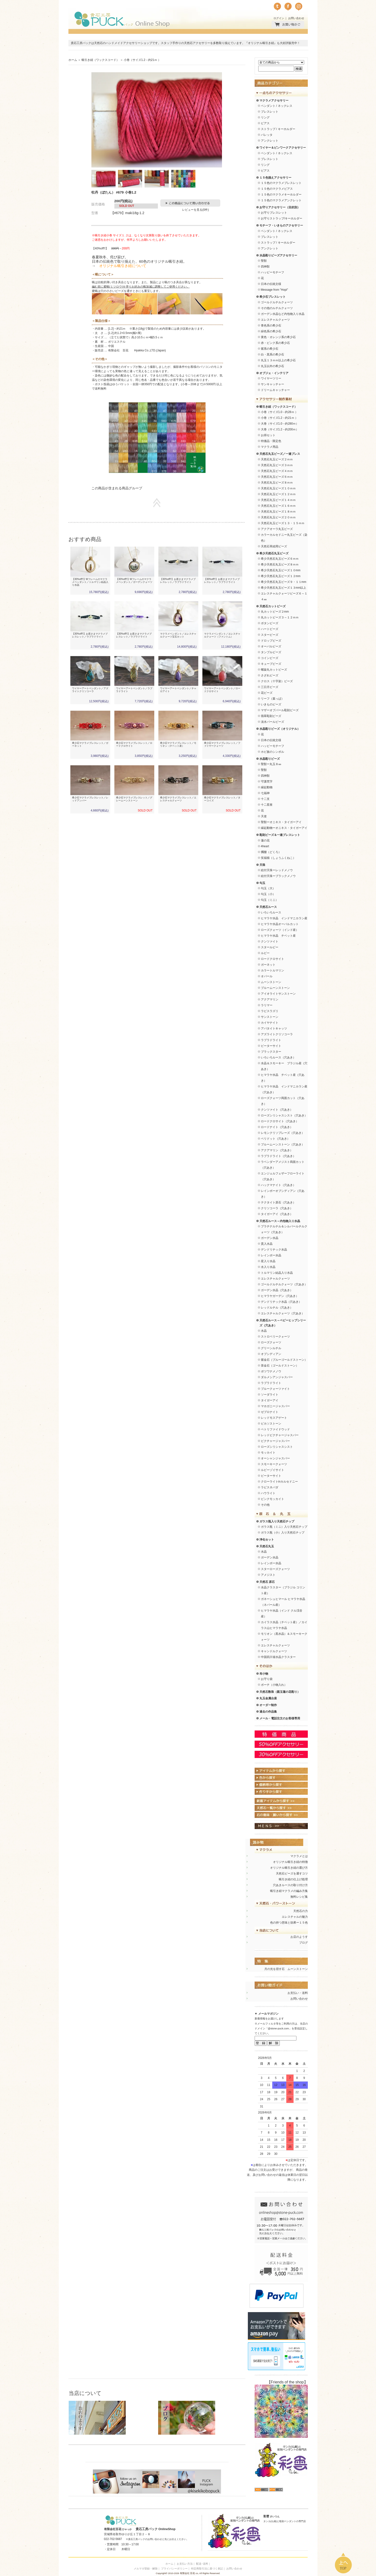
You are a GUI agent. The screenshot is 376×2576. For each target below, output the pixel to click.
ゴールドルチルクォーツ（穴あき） (284, 1284)
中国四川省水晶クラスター (278, 1657)
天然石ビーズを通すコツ (292, 1873)
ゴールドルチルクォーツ (277, 302)
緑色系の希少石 (271, 331)
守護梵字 (267, 781)
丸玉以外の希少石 (272, 366)
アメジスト (268, 1575)
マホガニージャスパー (275, 1406)
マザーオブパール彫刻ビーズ (280, 710)
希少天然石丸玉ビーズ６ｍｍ (280, 558)
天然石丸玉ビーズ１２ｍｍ (278, 494)
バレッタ (267, 135)
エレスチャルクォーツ (275, 319)
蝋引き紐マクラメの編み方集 (289, 1891)
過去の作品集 (268, 1711)
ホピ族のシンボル (272, 751)
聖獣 (264, 260)
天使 (264, 816)
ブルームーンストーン (275, 988)
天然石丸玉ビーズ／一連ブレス (279, 454)
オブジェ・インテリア (273, 373)
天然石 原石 (267, 1582)
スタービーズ (269, 635)
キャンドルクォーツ (274, 1651)
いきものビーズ (271, 704)
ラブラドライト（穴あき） (278, 1156)
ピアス (265, 123)
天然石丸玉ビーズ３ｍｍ (277, 465)
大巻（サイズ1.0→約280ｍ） (280, 423)
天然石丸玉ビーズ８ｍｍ (277, 482)
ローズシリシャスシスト (277, 1446)
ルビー (265, 953)
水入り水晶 (268, 1267)
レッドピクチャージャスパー (280, 1435)
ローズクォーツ (271, 1342)
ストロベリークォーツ (275, 1336)
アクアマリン (269, 999)
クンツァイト (269, 941)
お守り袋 (267, 1679)
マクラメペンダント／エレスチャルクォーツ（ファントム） (222, 635)
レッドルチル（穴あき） (277, 1307)
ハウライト (268, 1493)
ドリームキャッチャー (275, 390)
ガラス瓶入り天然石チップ (276, 1521)
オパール (267, 976)
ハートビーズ (269, 629)
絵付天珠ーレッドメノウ (277, 870)
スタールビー (269, 947)
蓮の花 (265, 840)
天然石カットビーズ (272, 606)
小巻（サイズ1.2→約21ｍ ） (142, 60)
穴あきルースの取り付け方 (290, 1885)
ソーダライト (269, 1394)
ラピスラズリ (269, 1011)
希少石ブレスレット (272, 296)
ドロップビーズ (271, 640)
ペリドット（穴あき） (275, 1138)
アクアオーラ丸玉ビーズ (277, 529)
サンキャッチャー (272, 384)
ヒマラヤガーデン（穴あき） (280, 1296)
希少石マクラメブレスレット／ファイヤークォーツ (222, 744)
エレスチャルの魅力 (295, 1916)
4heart (265, 846)
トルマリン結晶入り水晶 (277, 1272)
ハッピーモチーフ (272, 272)
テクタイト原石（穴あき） (278, 1202)
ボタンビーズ (269, 623)
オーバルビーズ (271, 646)
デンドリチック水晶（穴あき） (281, 1301)
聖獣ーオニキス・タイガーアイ (281, 822)
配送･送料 (202, 2563)
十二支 (265, 799)
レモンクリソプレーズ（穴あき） (282, 1133)
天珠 (262, 865)
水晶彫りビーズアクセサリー (278, 255)
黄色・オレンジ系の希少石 (278, 337)
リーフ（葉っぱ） (272, 698)
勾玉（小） (268, 894)
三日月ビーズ (269, 687)
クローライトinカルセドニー (279, 1481)
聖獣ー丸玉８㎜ (271, 764)
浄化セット (266, 1539)
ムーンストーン (271, 982)
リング (265, 117)
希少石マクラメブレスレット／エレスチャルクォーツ (178, 799)
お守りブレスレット (274, 212)
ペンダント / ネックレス (276, 106)
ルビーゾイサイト (272, 1470)
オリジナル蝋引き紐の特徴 (290, 1862)
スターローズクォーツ (275, 1569)
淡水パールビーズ (272, 722)
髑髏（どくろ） (271, 852)
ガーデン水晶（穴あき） (277, 1290)
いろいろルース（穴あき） (278, 1057)
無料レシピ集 (299, 1896)
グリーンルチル (271, 1348)
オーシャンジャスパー (275, 1458)
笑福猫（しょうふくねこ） (278, 858)
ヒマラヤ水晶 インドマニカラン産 (284, 918)
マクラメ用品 (269, 447)
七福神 (265, 793)
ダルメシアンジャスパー (277, 1377)
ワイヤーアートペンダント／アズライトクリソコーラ (90, 690)
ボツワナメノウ (271, 1371)
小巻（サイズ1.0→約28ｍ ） (279, 412)
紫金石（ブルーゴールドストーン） (284, 1359)
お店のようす (299, 1937)
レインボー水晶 (271, 1255)
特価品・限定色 (271, 441)
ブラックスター (271, 1051)
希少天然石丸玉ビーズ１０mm (281, 570)
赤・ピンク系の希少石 (275, 343)
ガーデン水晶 (269, 1238)
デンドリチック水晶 (274, 1249)
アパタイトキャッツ (274, 1028)
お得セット (268, 435)
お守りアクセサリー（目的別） (279, 207)
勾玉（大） (268, 888)
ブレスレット (269, 111)
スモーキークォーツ (274, 1464)
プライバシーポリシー (174, 2568)
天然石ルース (268, 907)
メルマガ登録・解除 (146, 2568)
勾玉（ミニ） (269, 900)
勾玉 (262, 883)
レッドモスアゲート (274, 1417)
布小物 (263, 1673)
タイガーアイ (269, 1400)
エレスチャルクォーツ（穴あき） (282, 1313)
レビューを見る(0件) (195, 209)
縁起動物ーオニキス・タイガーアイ (284, 828)
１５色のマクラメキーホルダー (281, 194)
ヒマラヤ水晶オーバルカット (280, 924)
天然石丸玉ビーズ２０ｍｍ (278, 517)
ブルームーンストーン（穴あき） (282, 1144)
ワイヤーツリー (271, 378)
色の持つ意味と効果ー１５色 (289, 1922)
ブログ (303, 1942)
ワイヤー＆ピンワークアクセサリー (282, 147)
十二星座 (267, 804)
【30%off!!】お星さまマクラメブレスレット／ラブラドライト (178, 580)
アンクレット (269, 140)
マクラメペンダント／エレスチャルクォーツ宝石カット (178, 635)
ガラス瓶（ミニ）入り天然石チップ (284, 1526)
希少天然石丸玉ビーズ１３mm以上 (283, 587)
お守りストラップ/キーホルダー (281, 218)
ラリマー (267, 1005)
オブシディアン (271, 1354)
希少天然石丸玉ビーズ (273, 553)
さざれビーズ (269, 675)
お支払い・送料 (298, 1993)
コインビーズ (269, 658)
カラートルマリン (272, 970)
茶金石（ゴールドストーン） (280, 1365)
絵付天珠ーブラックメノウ (278, 876)
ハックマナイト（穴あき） (278, 1185)
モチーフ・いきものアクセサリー (281, 225)
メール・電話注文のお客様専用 (279, 1718)
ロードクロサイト (272, 959)
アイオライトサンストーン (278, 993)
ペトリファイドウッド (275, 1429)
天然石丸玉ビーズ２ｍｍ (277, 459)
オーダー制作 (268, 1705)
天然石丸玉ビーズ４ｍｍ (277, 471)
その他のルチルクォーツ (277, 308)
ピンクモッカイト (272, 1499)
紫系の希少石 (269, 348)
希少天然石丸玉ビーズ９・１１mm (283, 582)
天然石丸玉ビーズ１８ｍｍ (278, 511)
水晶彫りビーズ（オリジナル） (279, 729)
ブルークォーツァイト (275, 1388)
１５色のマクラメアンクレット (281, 200)
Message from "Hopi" (274, 289)
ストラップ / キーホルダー (278, 129)
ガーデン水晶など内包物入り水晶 (282, 314)
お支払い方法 (185, 2563)
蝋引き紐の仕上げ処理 (293, 1879)
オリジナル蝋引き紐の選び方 (289, 1867)
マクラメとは (299, 1856)
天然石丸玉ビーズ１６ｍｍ (278, 505)
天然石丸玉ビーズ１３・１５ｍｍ (282, 523)
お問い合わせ (296, 18)
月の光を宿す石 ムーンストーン (286, 1969)
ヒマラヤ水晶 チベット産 (278, 935)
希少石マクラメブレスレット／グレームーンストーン (134, 799)
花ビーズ (267, 693)
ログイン (278, 18)
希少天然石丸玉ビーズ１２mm (281, 576)
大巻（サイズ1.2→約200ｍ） (280, 429)
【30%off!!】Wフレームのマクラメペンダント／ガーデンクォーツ (134, 580)
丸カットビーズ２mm (275, 611)
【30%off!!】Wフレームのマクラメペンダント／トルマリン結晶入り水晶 (90, 582)
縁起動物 (267, 787)
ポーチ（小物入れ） (274, 1684)
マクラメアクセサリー (273, 100)
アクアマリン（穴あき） (277, 1150)
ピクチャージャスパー (275, 1441)
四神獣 (265, 266)
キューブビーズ (271, 664)
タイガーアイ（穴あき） (277, 1214)
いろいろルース (271, 912)
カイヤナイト (269, 1022)
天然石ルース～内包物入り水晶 (279, 1221)
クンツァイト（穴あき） (277, 1109)
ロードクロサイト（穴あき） (280, 1121)
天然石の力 (300, 1911)
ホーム (72, 60)
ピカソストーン (271, 1423)
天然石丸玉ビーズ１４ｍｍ (278, 500)
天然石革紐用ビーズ (274, 546)
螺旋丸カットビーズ (274, 669)
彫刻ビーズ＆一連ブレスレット (279, 835)
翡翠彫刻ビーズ (271, 716)
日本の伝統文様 (271, 284)
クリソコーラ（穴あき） (277, 1208)
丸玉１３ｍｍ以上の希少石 (278, 360)
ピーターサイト (271, 1046)
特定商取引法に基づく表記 (207, 2568)
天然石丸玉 (266, 1546)
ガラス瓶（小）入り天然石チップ (282, 1532)
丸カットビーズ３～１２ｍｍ (280, 617)
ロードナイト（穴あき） (277, 1127)
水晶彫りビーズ (269, 758)
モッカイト (268, 1452)
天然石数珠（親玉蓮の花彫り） (279, 1691)
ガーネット (268, 964)
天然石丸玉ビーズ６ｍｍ (277, 476)
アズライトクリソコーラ (277, 1034)
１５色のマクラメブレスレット (281, 183)
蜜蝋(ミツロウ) (113, 286)
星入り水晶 (268, 1261)
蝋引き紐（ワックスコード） (100, 60)
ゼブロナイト (269, 1412)
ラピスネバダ (269, 1487)
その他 (265, 1504)
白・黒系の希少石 (272, 354)
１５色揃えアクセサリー (275, 177)
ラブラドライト (271, 1040)
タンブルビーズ (271, 652)
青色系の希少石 (271, 325)
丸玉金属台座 (268, 1698)
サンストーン (269, 1017)
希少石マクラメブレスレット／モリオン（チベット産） (178, 744)
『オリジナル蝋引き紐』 (261, 43)
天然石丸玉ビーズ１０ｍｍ (278, 488)
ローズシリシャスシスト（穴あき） (284, 1115)
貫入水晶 (267, 1243)
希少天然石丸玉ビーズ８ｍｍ (280, 564)
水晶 (264, 1330)
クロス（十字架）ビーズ (277, 681)
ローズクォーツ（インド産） (280, 930)
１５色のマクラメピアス (277, 188)
